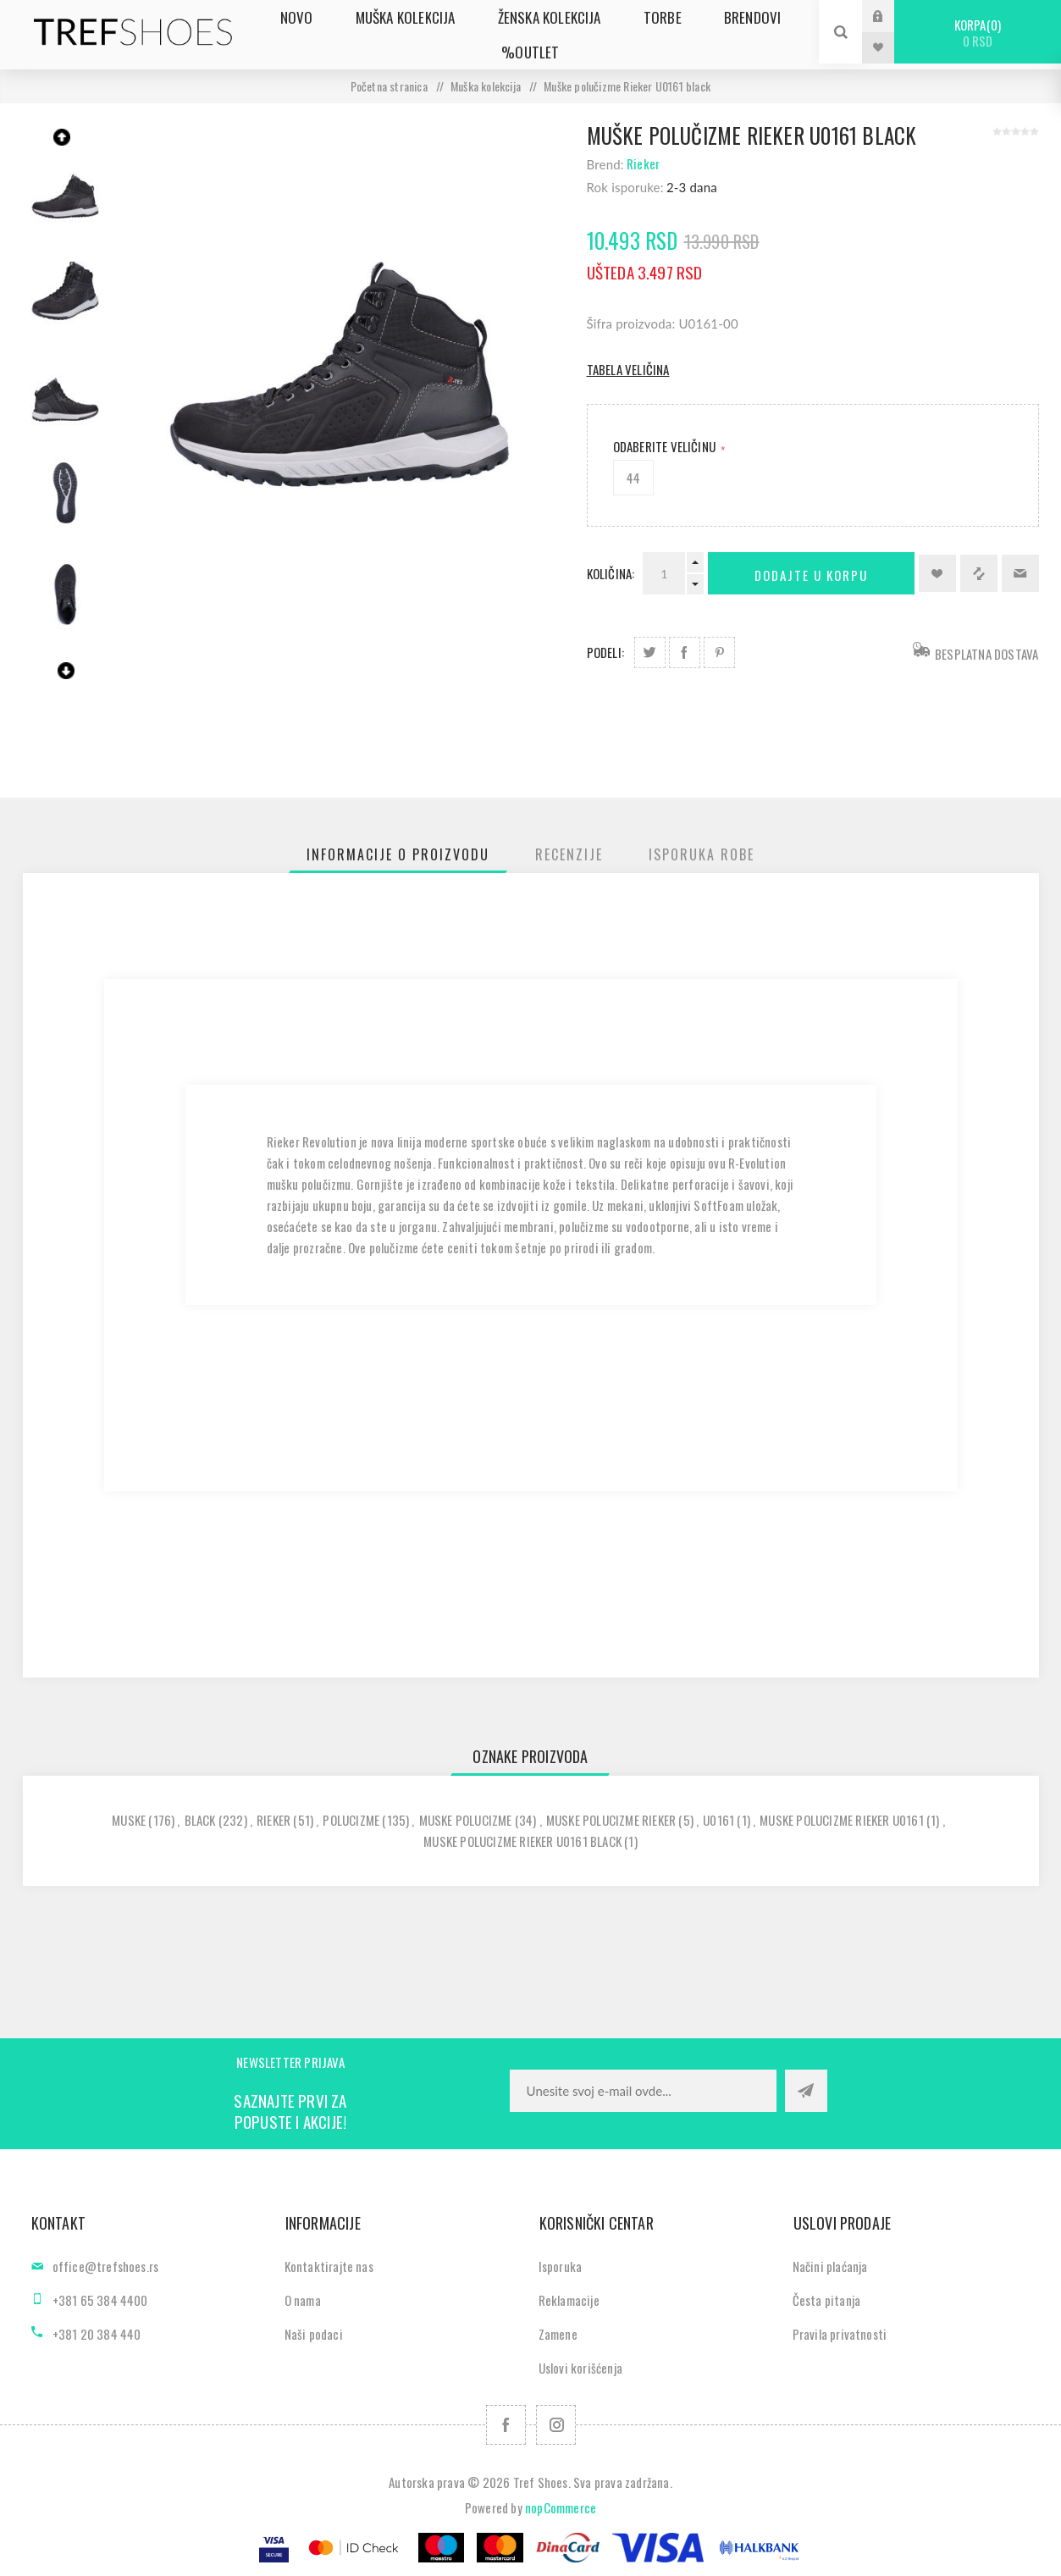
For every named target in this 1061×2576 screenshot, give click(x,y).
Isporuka (561, 2266)
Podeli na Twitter (650, 652)
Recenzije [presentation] (569, 854)
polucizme (351, 1819)
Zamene (558, 2333)
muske (129, 1819)
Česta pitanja (827, 2300)
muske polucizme (465, 1819)
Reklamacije (569, 2300)
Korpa (977, 32)
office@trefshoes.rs (105, 2266)
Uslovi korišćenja (580, 2367)
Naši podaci (314, 2333)
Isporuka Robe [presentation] (701, 854)
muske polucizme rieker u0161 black (522, 1841)
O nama (303, 2300)
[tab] (398, 854)
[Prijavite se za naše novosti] (643, 2091)
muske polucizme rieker (611, 1819)
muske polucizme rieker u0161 (842, 1819)
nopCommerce (560, 2507)
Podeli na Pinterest (719, 652)
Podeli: (605, 652)
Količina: (611, 573)
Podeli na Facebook (684, 652)
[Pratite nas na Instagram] (556, 2425)
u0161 (718, 1819)
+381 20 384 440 (96, 2333)
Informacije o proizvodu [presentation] (398, 854)
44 (633, 477)
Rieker (643, 163)
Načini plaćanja (830, 2266)
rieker (273, 1819)
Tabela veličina (628, 369)
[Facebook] (506, 2425)
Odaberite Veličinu (666, 446)
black (200, 1819)
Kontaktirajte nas (329, 2266)
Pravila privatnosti (840, 2333)
